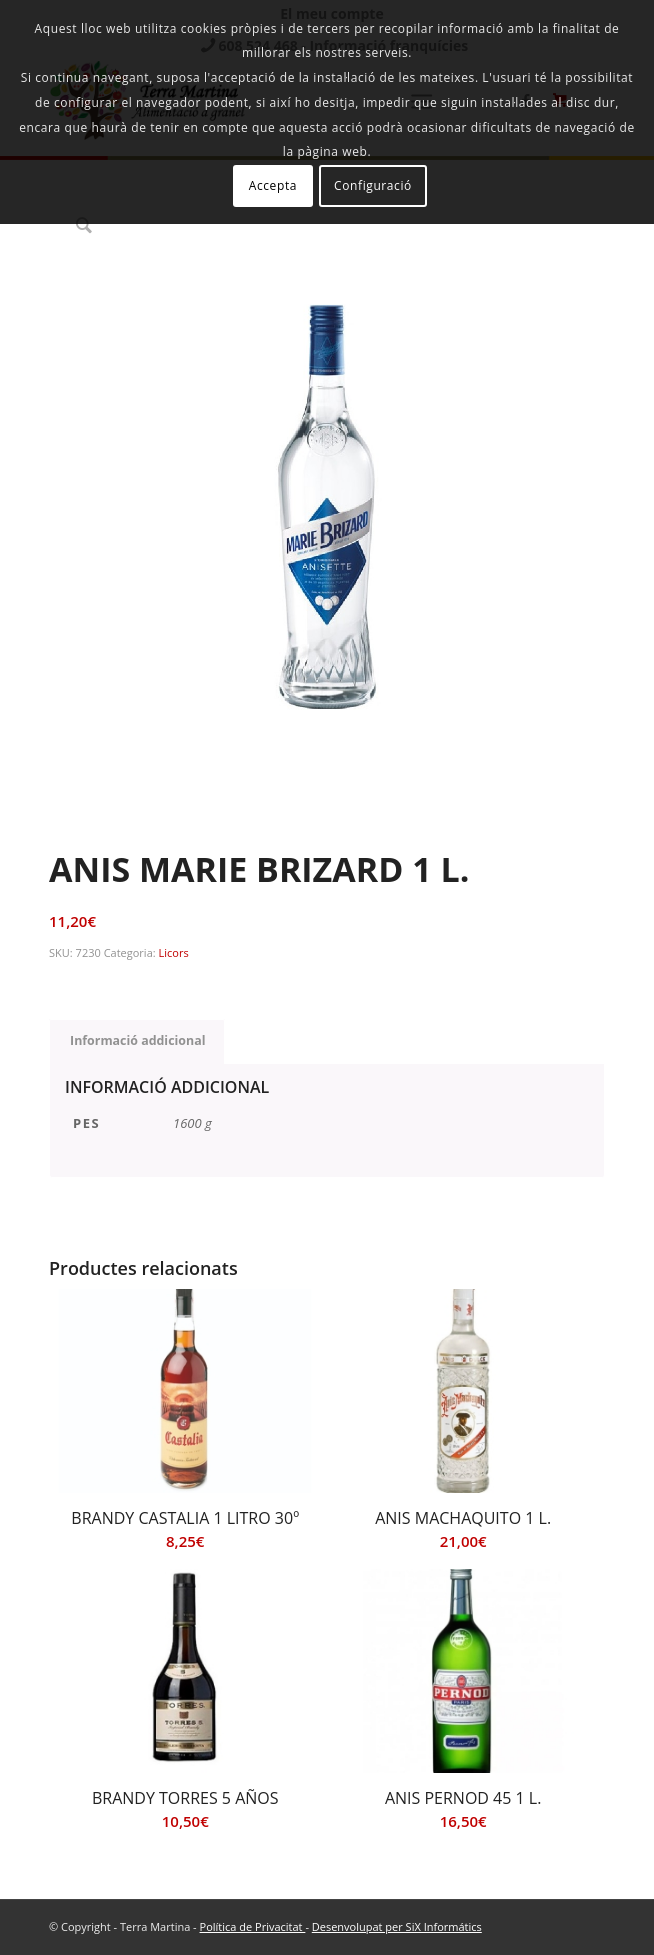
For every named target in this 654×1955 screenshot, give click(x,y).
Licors (174, 952)
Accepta (273, 185)
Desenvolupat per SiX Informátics (397, 1926)
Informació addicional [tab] (137, 1040)
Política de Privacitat (253, 1926)
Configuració (373, 185)
